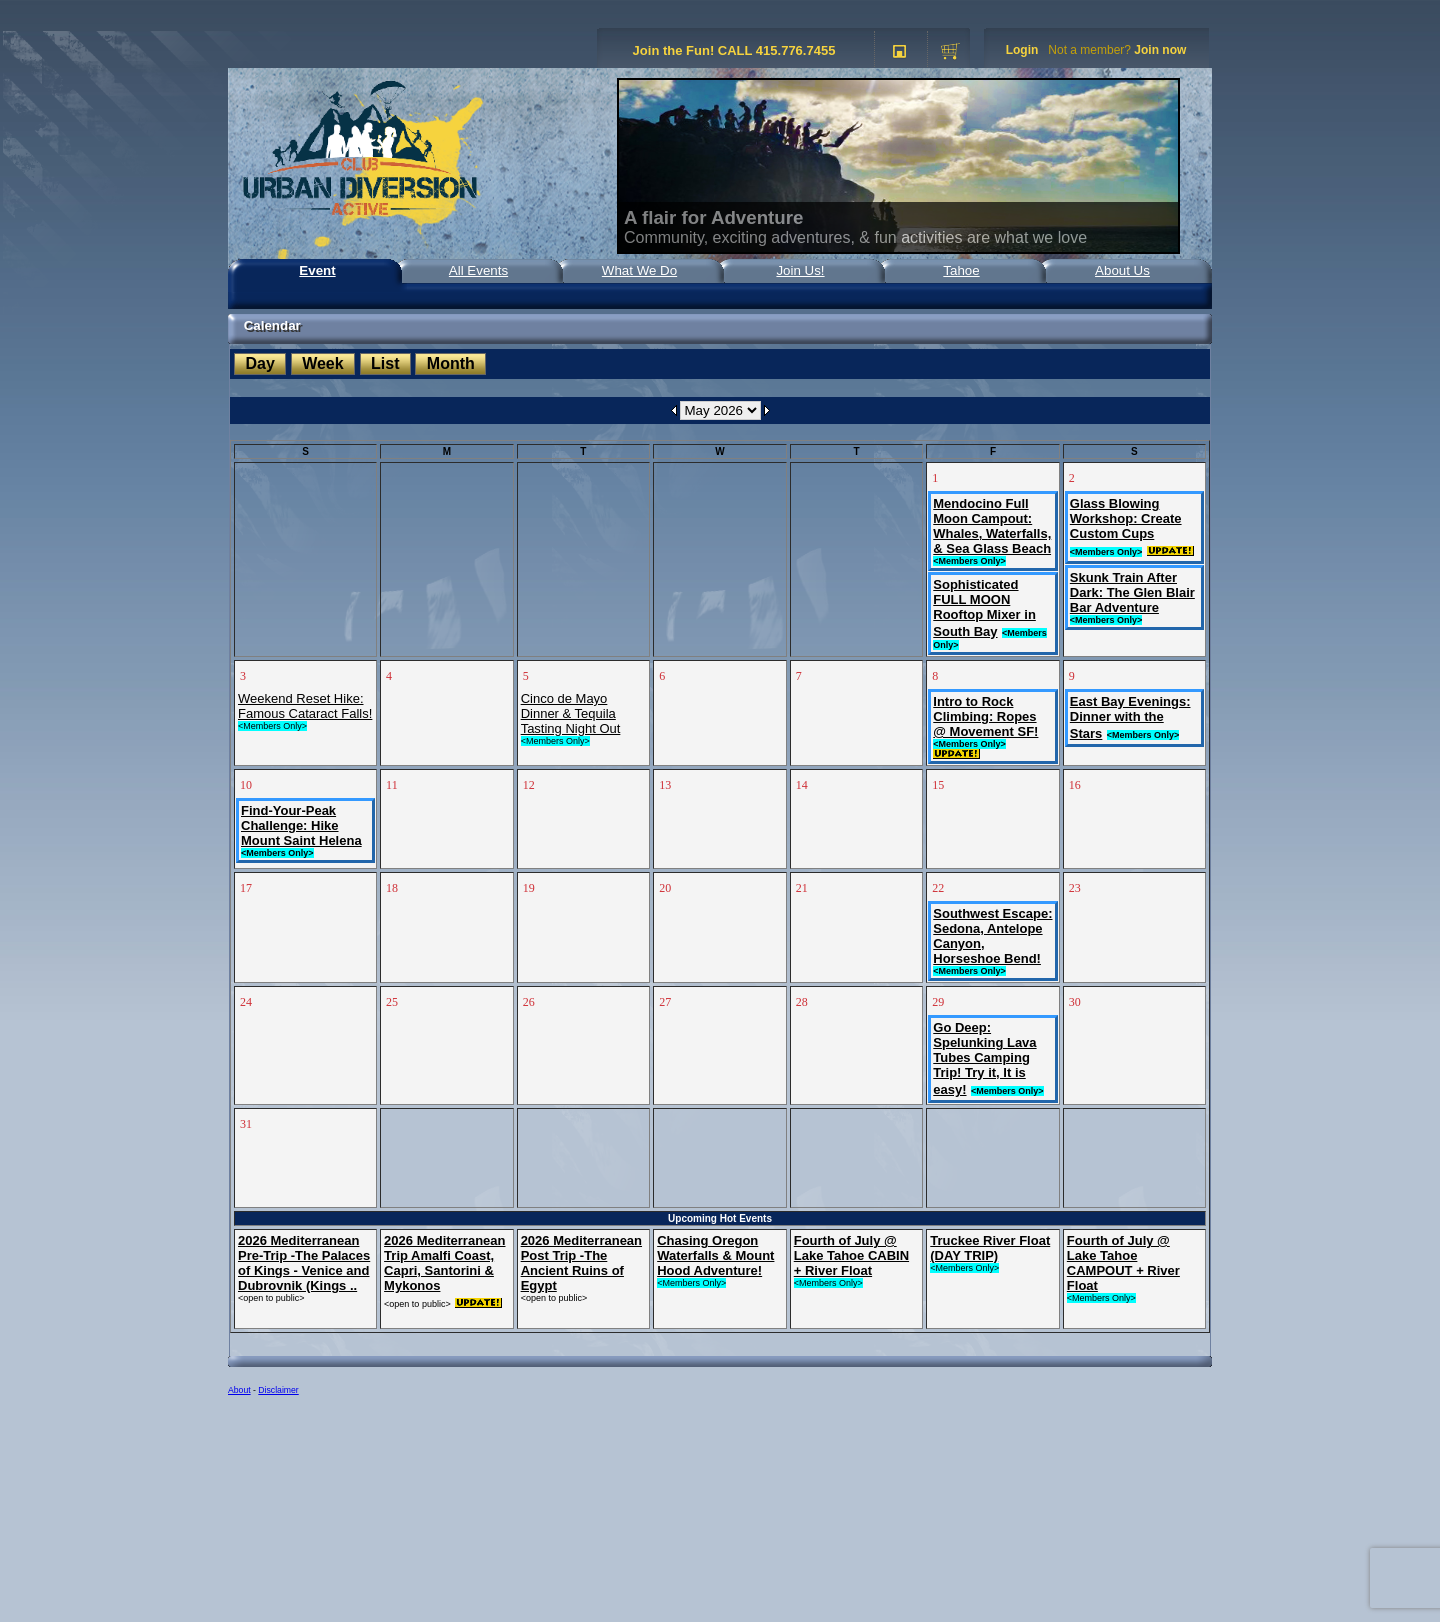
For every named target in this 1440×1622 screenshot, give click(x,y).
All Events (478, 270)
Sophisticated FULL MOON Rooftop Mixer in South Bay (984, 608)
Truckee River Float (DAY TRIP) (990, 1248)
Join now (1160, 50)
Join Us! (800, 270)
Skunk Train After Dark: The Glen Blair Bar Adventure (1132, 592)
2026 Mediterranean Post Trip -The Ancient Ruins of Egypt (581, 1263)
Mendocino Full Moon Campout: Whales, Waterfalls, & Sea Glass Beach (992, 526)
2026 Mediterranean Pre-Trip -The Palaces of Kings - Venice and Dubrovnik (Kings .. (304, 1263)
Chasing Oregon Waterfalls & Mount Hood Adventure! (715, 1255)
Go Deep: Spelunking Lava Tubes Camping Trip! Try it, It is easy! (984, 1058)
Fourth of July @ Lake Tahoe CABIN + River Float (851, 1255)
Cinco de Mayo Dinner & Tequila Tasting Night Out (571, 713)
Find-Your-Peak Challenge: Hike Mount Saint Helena (301, 825)
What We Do (639, 270)
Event (317, 270)
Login (1022, 50)
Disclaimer (278, 1390)
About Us (1122, 270)
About (239, 1390)
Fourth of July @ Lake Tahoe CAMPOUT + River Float (1123, 1263)
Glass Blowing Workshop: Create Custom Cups (1126, 518)
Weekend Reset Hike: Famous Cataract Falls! (305, 706)
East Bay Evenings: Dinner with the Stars (1130, 717)
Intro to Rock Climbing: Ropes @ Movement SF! (985, 716)
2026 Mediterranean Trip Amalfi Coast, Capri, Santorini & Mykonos (444, 1263)
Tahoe (961, 270)
